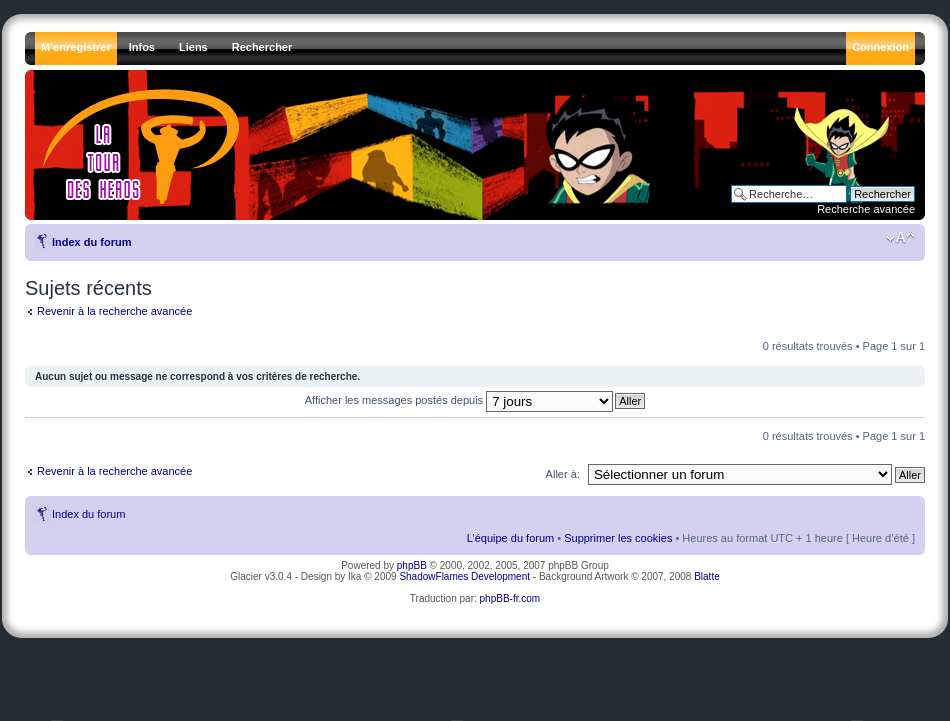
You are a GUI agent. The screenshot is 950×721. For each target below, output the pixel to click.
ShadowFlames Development (464, 576)
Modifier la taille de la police (900, 238)
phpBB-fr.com (510, 598)
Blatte (707, 576)
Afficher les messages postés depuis (459, 400)
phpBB (412, 565)
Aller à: (563, 474)
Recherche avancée (866, 209)
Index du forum (91, 242)
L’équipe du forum (510, 538)
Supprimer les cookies (618, 538)
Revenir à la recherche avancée (114, 311)
